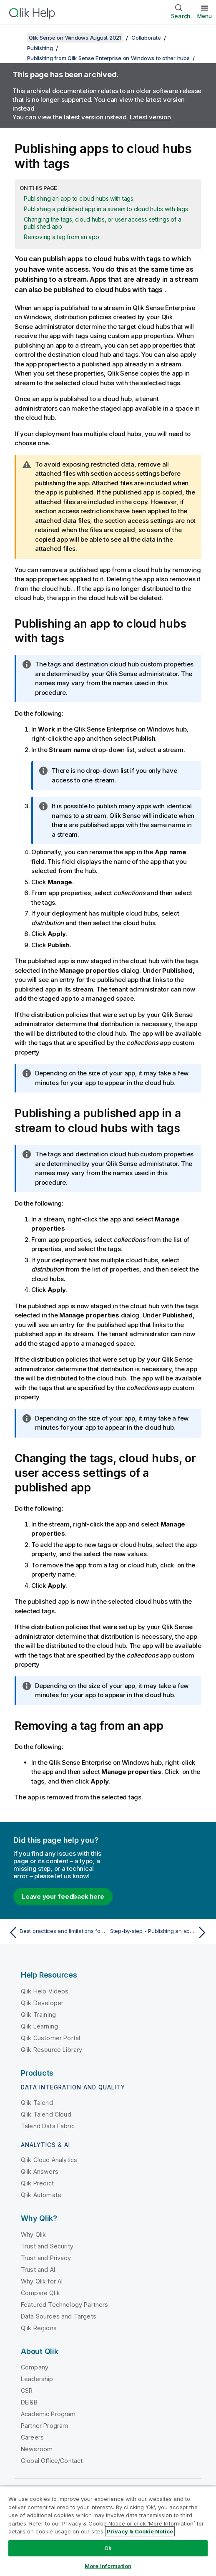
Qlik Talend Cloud (46, 2114)
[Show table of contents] (16, 37)
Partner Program (44, 2425)
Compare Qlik (40, 2292)
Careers (32, 2437)
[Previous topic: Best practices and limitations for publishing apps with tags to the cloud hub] (56, 1932)
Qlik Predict (37, 2183)
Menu (204, 16)
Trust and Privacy (46, 2257)
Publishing (40, 48)
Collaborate (146, 37)
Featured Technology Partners (64, 2304)
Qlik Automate (41, 2194)
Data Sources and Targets (58, 2316)
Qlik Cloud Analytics (49, 2159)
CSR (27, 2390)
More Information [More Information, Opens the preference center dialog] (108, 2566)
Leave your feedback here (63, 1896)
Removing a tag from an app (61, 236)
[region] (108, 2531)
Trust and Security (47, 2246)
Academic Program (48, 2413)
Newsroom (37, 2448)
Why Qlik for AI (42, 2281)
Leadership (37, 2378)
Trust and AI (38, 2269)
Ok (108, 2548)
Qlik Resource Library (51, 2049)
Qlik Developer (42, 2002)
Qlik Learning (39, 2026)
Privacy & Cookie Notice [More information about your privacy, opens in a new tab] (140, 2531)
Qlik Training (38, 2014)
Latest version (150, 117)
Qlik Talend (37, 2102)
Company (34, 2367)
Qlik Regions (39, 2327)
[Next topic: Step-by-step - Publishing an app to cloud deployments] (160, 1932)
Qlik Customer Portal (50, 2037)
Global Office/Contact (52, 2460)
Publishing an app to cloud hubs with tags (78, 198)
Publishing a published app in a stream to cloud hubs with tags (106, 208)
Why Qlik (33, 2234)
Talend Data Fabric (48, 2125)
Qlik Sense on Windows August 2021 (75, 37)
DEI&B (29, 2402)
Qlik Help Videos (45, 1991)
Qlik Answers (39, 2171)
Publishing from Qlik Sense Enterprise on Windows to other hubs (108, 58)
